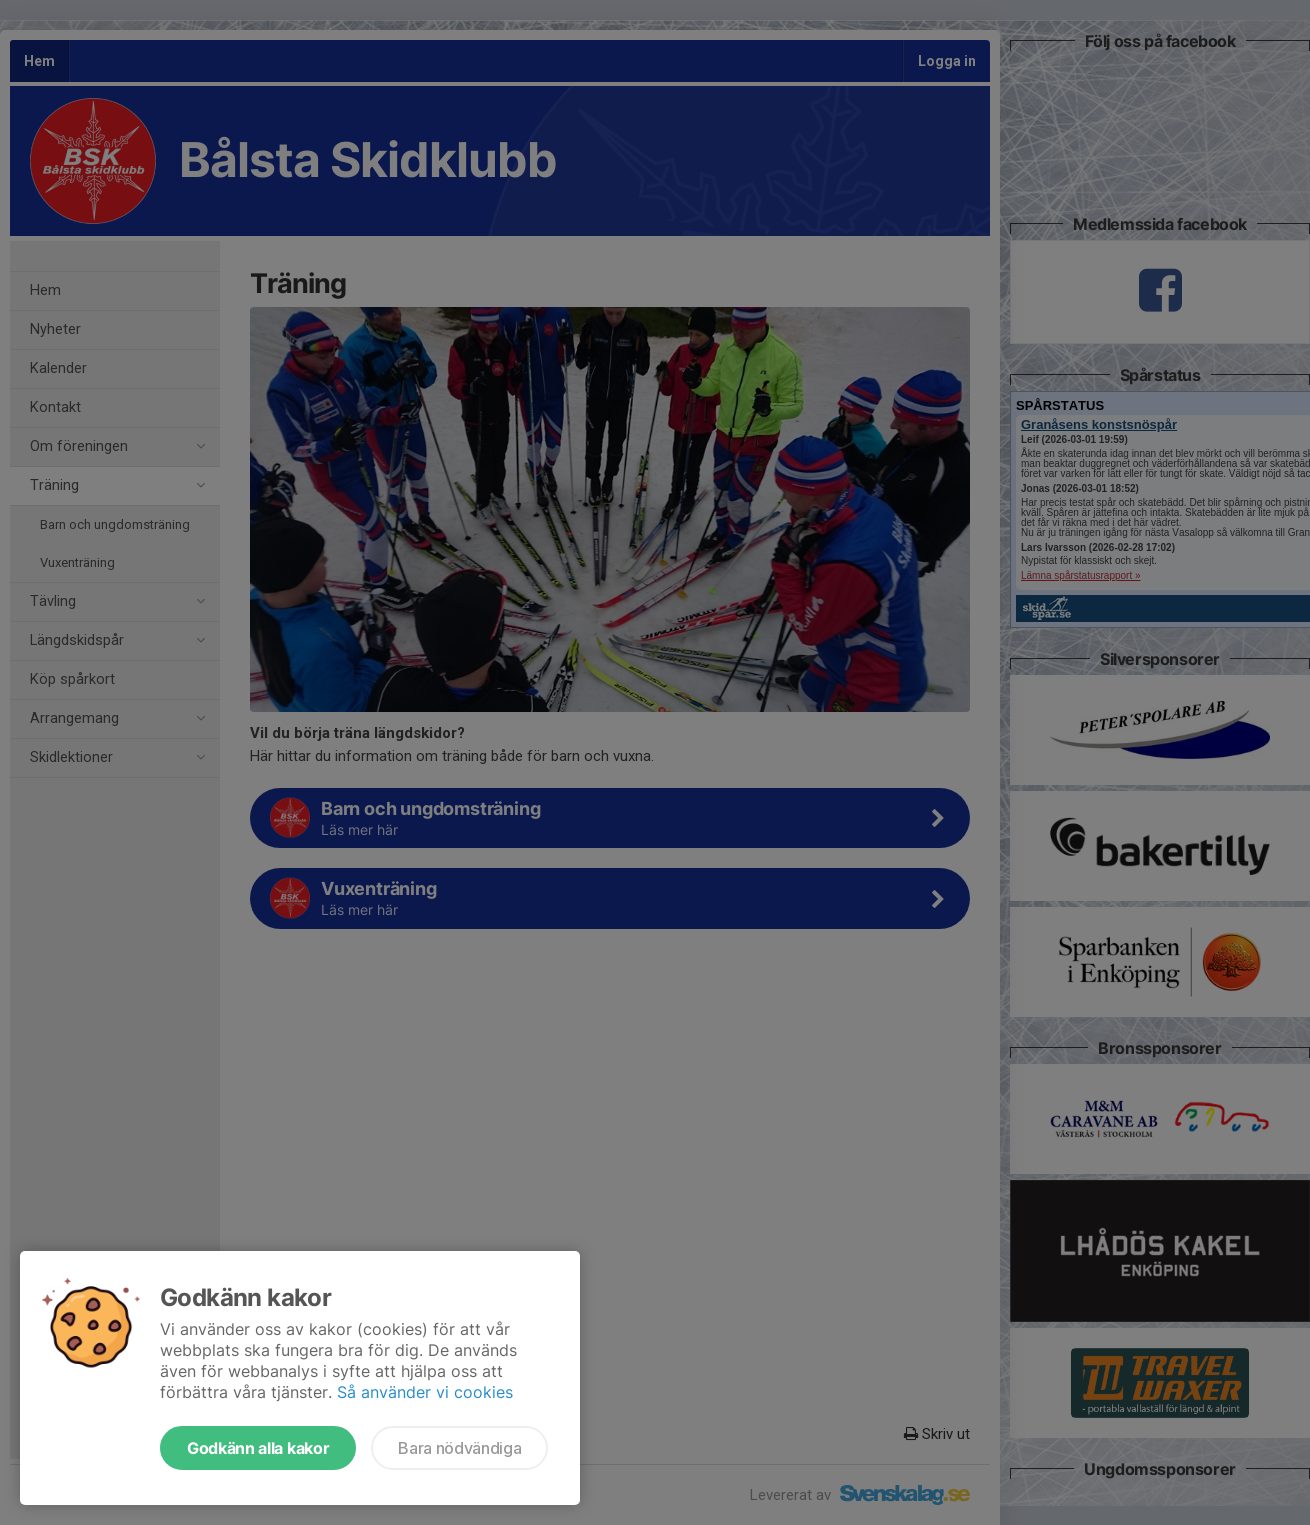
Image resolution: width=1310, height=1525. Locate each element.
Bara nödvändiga (459, 1448)
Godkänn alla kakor (258, 1448)
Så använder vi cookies (425, 1392)
